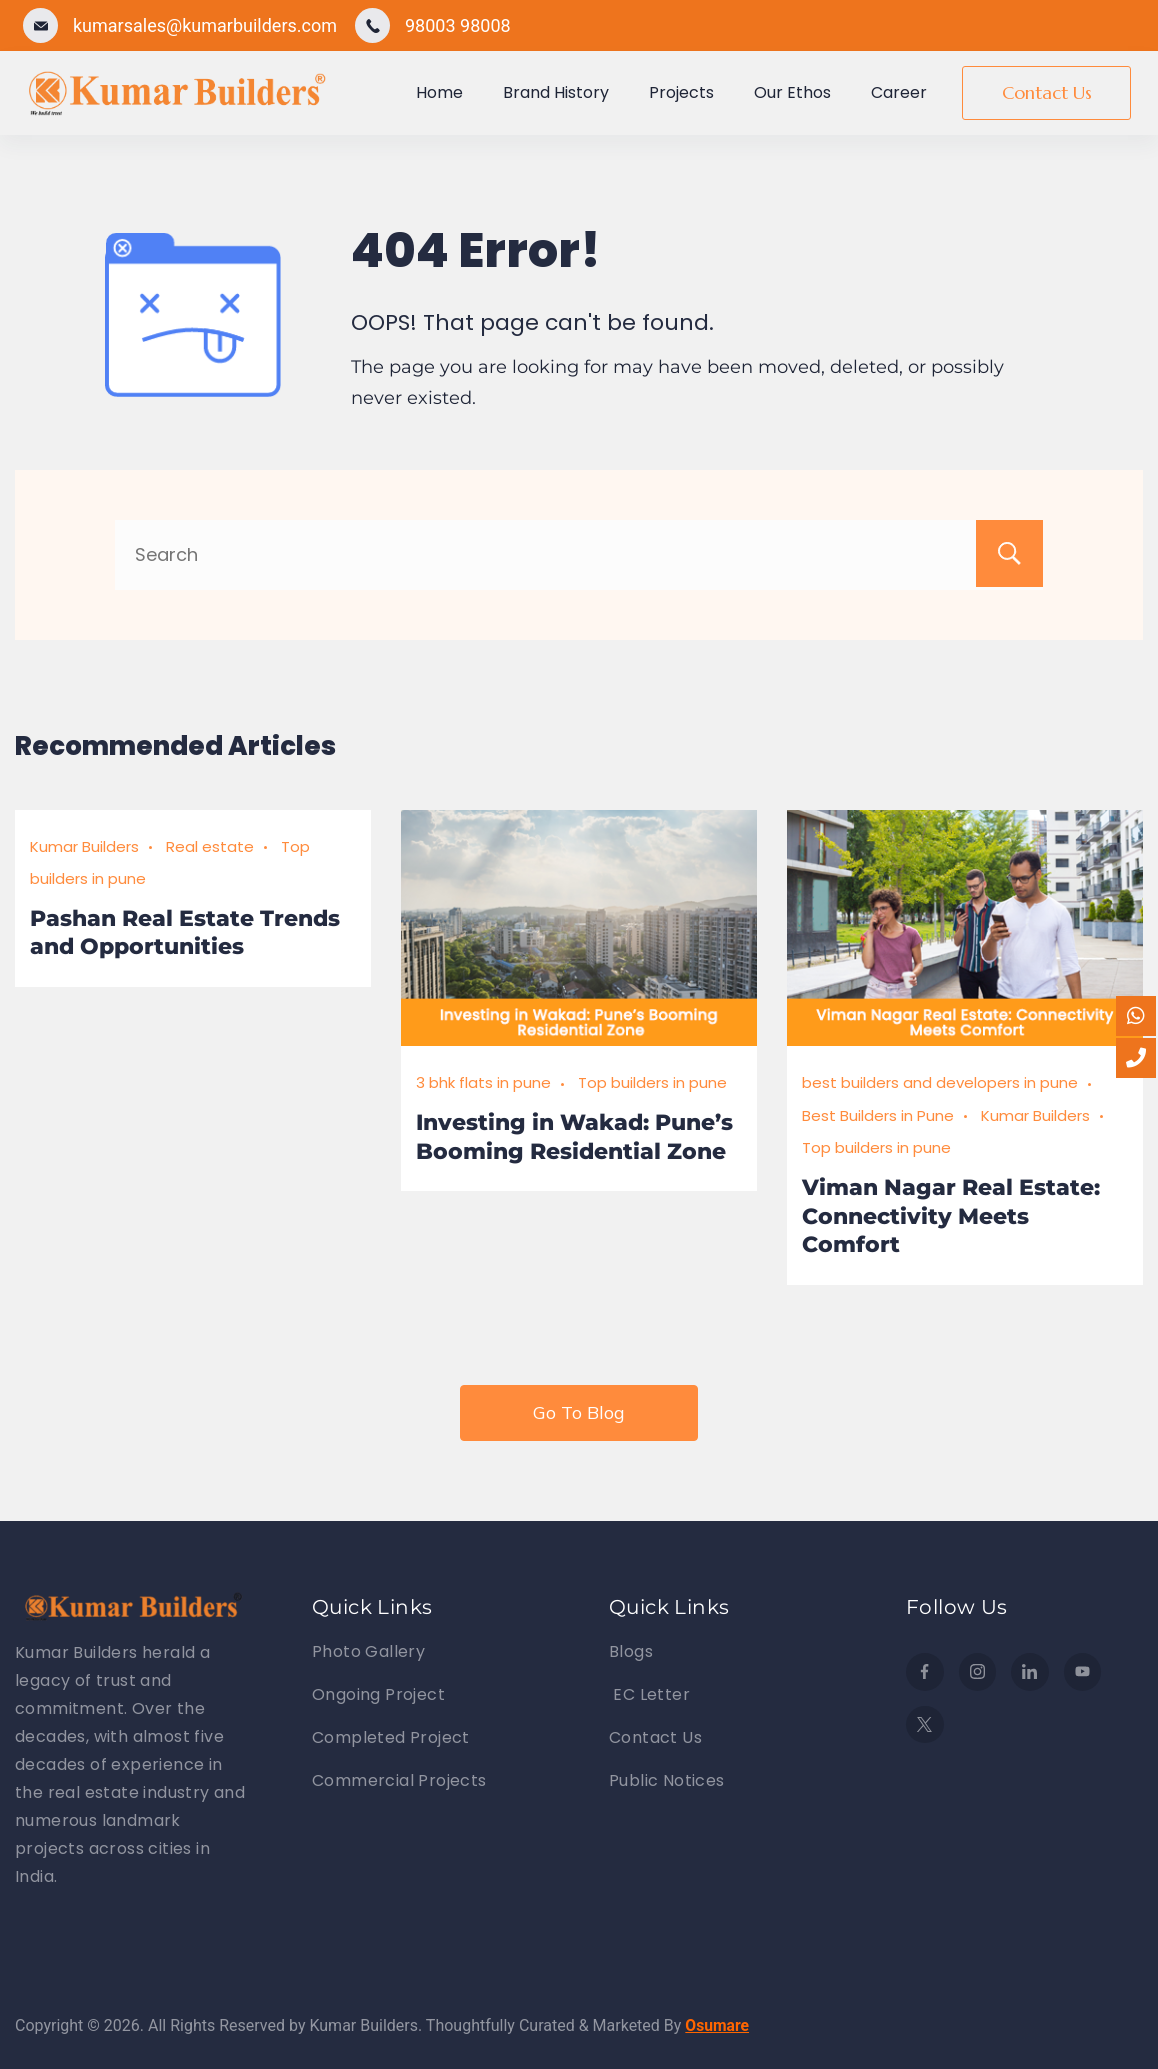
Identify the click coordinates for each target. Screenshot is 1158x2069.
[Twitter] (925, 1725)
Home (439, 92)
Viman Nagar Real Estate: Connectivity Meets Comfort (951, 1216)
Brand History (556, 92)
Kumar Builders (84, 846)
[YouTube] (1083, 1672)
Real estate (210, 846)
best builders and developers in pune (940, 1082)
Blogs (631, 1651)
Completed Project (391, 1737)
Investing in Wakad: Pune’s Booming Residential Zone (574, 1137)
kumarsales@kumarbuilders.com (205, 25)
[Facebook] (925, 1672)
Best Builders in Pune (878, 1115)
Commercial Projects (399, 1780)
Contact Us (1047, 92)
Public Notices (667, 1780)
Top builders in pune (652, 1082)
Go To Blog (579, 1412)
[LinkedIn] (1030, 1672)
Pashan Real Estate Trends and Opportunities (185, 933)
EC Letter (649, 1694)
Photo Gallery (368, 1651)
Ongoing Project (378, 1694)
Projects (681, 92)
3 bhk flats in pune (483, 1082)
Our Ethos (792, 92)
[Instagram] (978, 1672)
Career (899, 92)
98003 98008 (458, 25)
